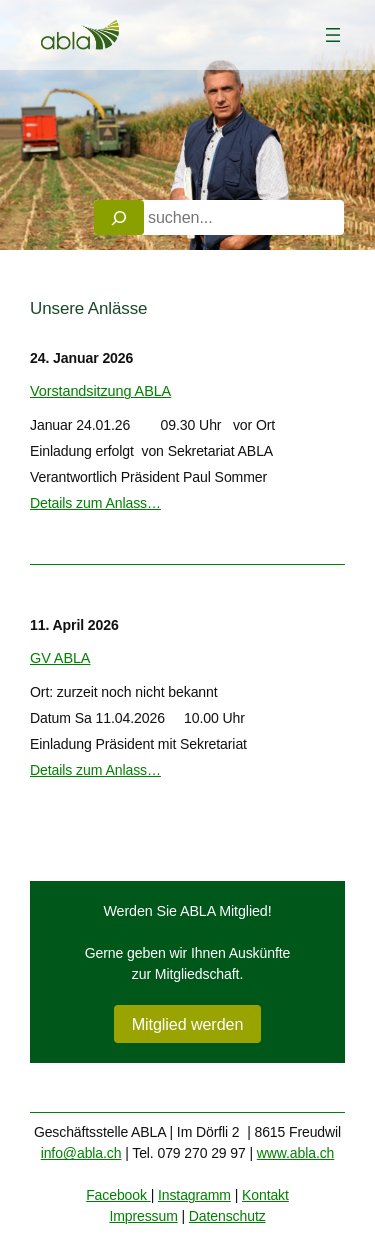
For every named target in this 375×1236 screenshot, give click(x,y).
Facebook (118, 1195)
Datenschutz (227, 1216)
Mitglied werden (188, 1024)
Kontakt (265, 1195)
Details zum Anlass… (95, 503)
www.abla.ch (296, 1153)
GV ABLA (60, 658)
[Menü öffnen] (333, 35)
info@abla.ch (81, 1153)
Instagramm (194, 1195)
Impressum (143, 1216)
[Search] (119, 217)
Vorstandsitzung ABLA (100, 391)
